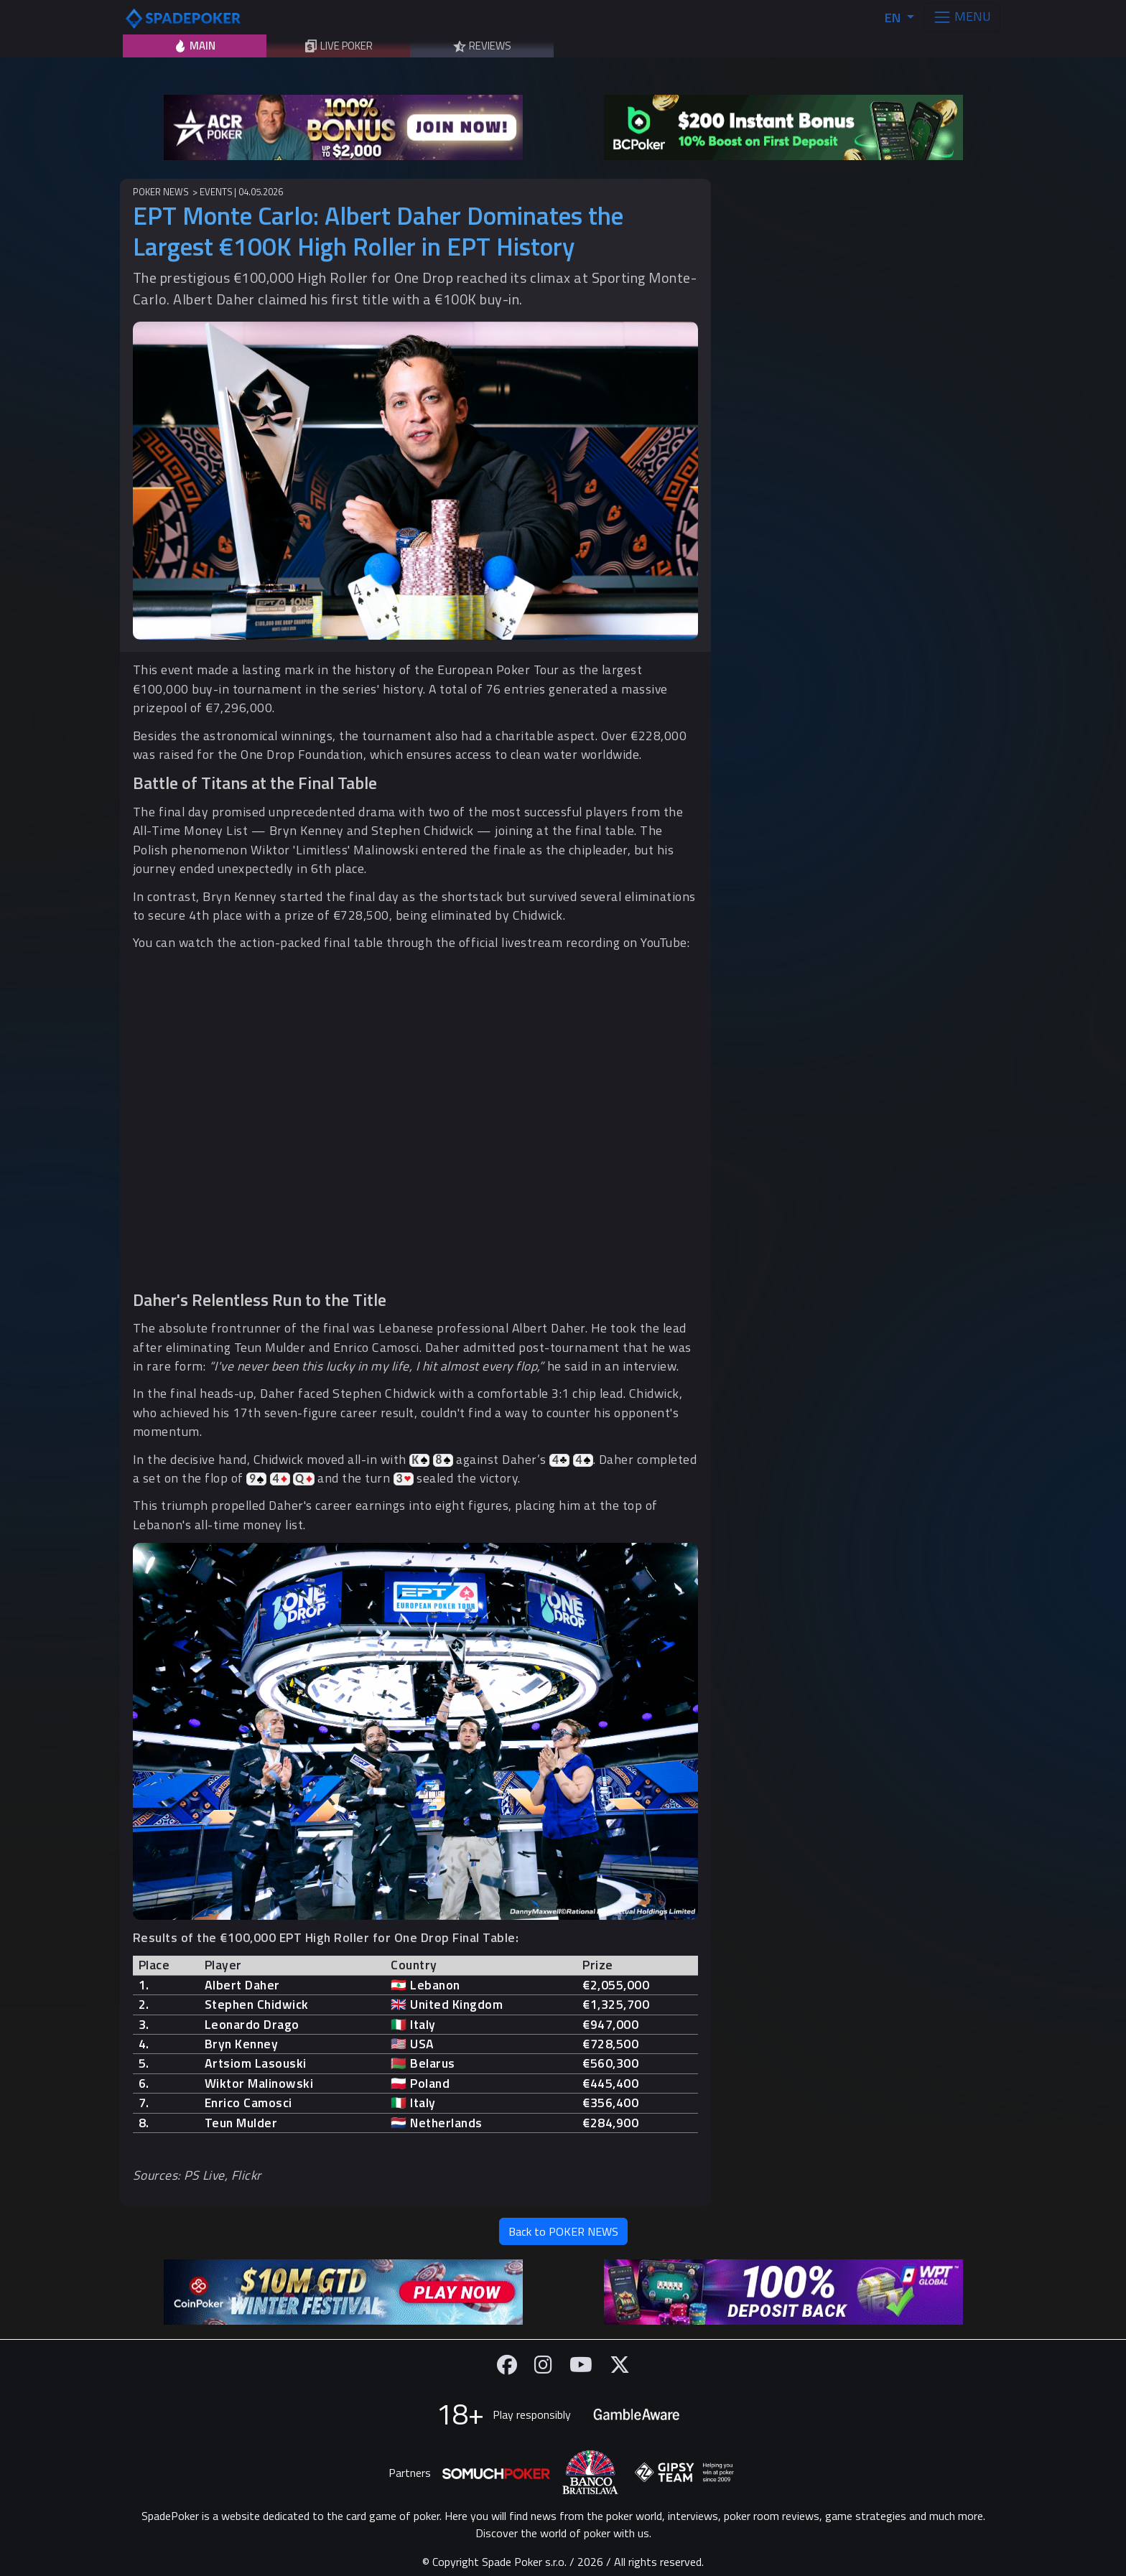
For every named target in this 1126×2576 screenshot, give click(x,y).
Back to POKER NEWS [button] (563, 2231)
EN (894, 17)
